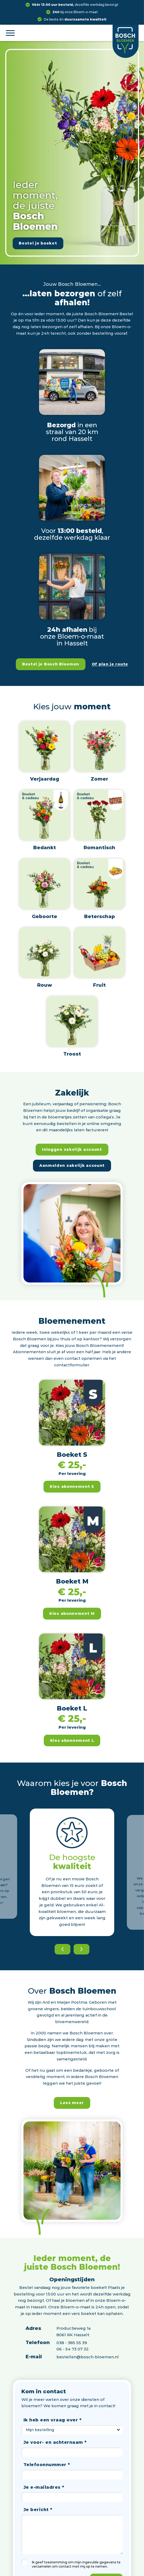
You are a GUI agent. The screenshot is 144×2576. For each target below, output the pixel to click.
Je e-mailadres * (43, 2487)
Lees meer (72, 2102)
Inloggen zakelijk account (72, 1149)
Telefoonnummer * (46, 2464)
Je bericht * (37, 2509)
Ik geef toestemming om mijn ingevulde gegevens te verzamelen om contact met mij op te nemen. (76, 2564)
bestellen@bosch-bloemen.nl (87, 2356)
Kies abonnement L (72, 1740)
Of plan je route (110, 663)
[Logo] (125, 39)
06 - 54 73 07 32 (72, 2348)
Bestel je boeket (38, 243)
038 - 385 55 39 (71, 2342)
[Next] (81, 1949)
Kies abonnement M (72, 1613)
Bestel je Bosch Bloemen (50, 663)
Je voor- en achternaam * (55, 2442)
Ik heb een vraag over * (52, 2419)
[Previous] (62, 1949)
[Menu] (10, 33)
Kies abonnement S (72, 1486)
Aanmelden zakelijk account (72, 1165)
